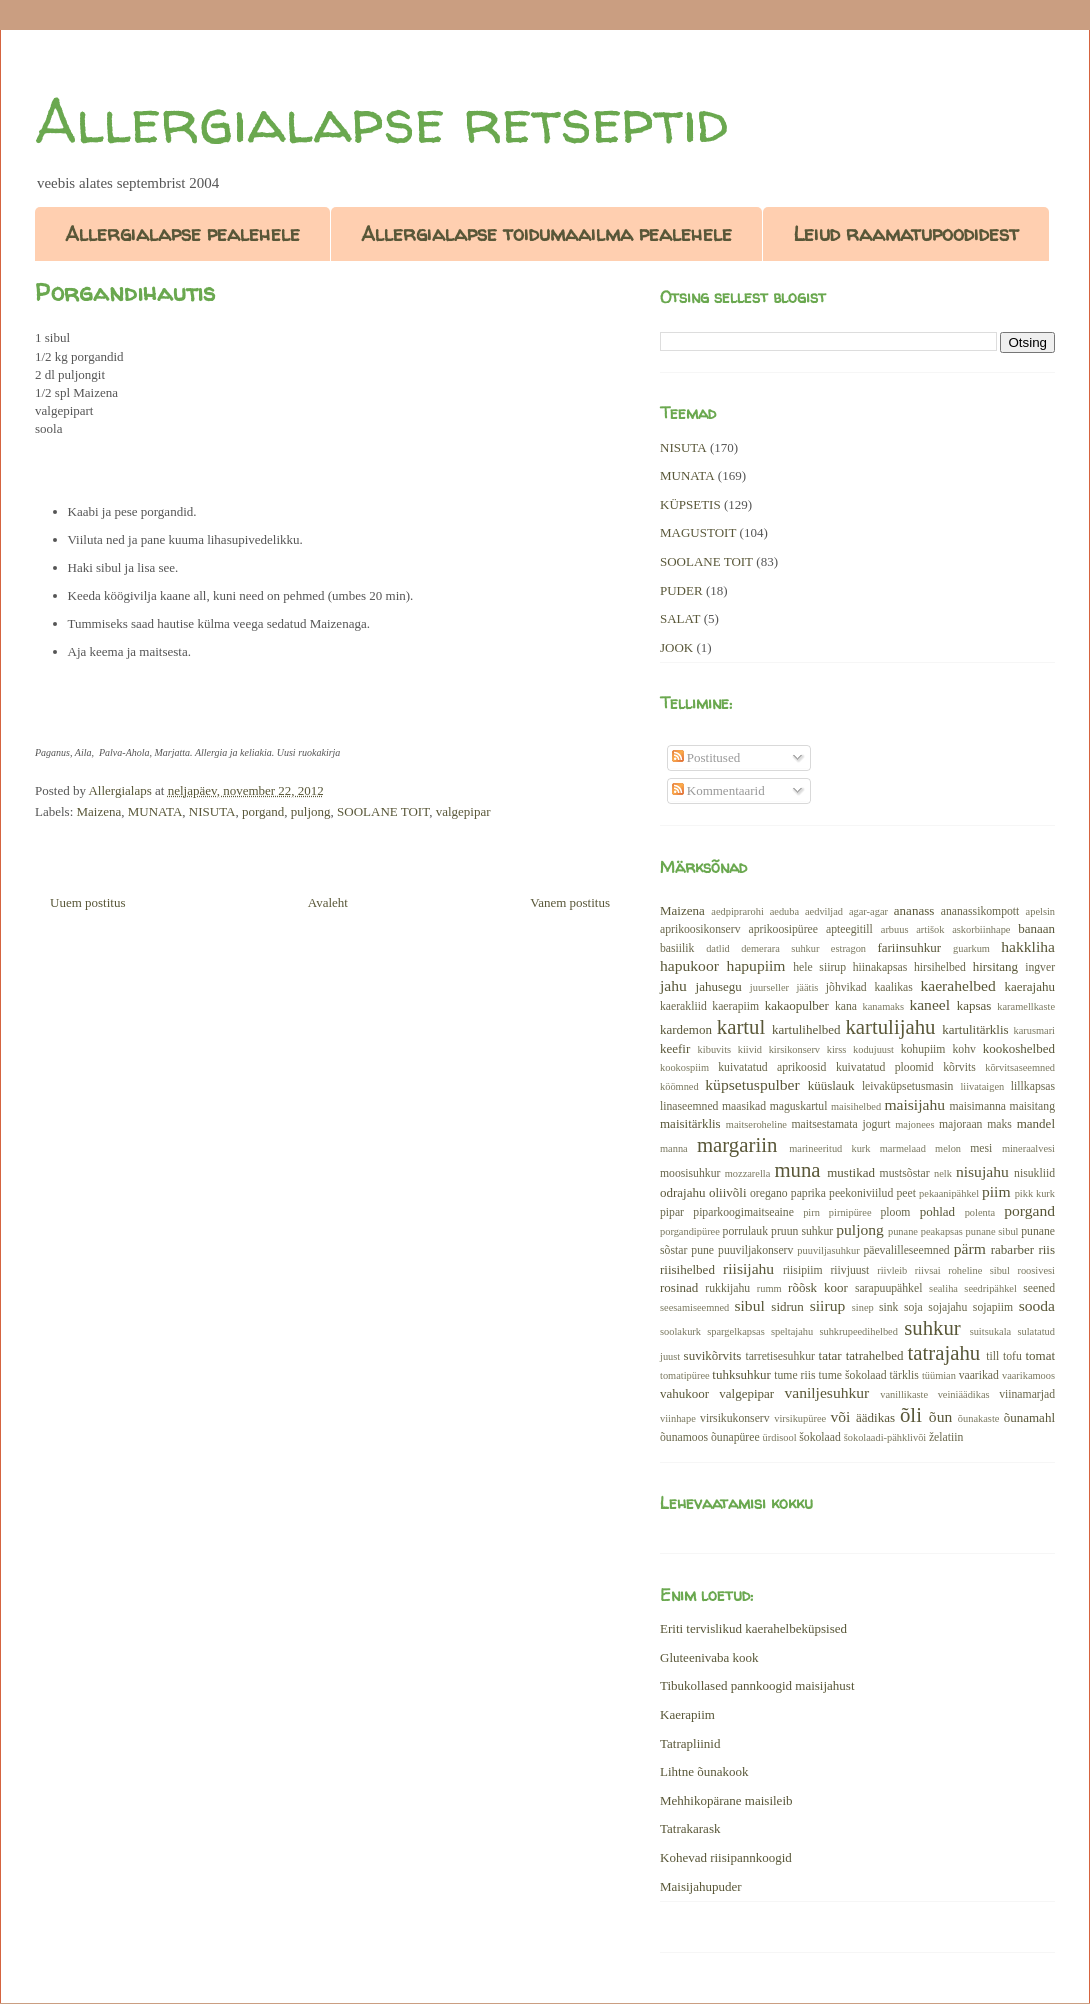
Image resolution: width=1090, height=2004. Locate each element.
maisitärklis (690, 1123)
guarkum (971, 948)
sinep (863, 1307)
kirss (837, 1049)
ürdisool (780, 1437)
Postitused (706, 757)
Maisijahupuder (701, 1886)
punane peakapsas (925, 1231)
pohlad (937, 1211)
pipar (672, 1212)
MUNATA (155, 811)
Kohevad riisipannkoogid (726, 1857)
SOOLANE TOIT (383, 811)
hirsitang (996, 966)
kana (846, 1006)
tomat (1040, 1355)
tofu (1012, 1356)
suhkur (932, 1327)
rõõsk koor (818, 1287)
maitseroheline (756, 1124)
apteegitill (849, 929)
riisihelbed (687, 1269)
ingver (1040, 967)
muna (797, 1169)
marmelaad (903, 1148)
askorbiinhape (981, 929)
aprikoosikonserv (700, 929)
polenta (980, 1212)
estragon (848, 948)
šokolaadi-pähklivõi (885, 1437)
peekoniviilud (861, 1193)
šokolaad (820, 1437)
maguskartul (799, 1106)
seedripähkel (990, 1288)
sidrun (787, 1306)
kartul (741, 1026)
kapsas (974, 1005)
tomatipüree (685, 1375)
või (840, 1416)
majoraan (960, 1124)
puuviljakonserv (755, 1250)
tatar (830, 1355)
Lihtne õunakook (704, 1771)
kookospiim (684, 1067)
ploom (896, 1212)
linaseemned (689, 1106)
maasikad (744, 1106)
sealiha (943, 1288)
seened (1039, 1288)
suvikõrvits (713, 1355)
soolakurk (680, 1331)
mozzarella (748, 1173)
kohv (963, 1049)
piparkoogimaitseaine (743, 1212)
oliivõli (728, 1192)
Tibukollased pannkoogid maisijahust (757, 1685)
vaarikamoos (1028, 1375)
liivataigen (982, 1086)
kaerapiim (735, 1006)
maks (999, 1124)
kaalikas (893, 987)
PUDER (681, 590)
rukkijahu (727, 1288)
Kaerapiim (687, 1714)
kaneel (929, 1004)
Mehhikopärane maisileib (726, 1800)
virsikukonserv (734, 1418)
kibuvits (715, 1049)
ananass (914, 910)
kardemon (686, 1029)
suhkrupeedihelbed (858, 1331)
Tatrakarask (690, 1828)
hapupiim (756, 965)
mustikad (851, 1172)
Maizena (99, 811)
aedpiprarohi (737, 911)
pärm (970, 1248)
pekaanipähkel (949, 1193)
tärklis (904, 1375)
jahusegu (719, 986)
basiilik (677, 948)
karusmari (1034, 1030)
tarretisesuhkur (779, 1356)
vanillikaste (904, 1394)
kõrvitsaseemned (1020, 1067)
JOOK (676, 647)
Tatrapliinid (690, 1743)
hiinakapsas (880, 967)
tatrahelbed (875, 1355)
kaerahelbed (957, 985)
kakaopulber (797, 1005)
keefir (675, 1048)
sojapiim (993, 1307)
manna (674, 1148)
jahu (673, 985)
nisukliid (1034, 1173)
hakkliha (1028, 946)
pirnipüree (850, 1212)
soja (913, 1307)
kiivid (750, 1049)
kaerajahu (1029, 986)
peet (905, 1193)
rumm (769, 1288)
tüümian (939, 1375)
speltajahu (792, 1331)
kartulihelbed (806, 1029)
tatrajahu (943, 1352)
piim (996, 1191)
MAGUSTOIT (698, 532)
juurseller (769, 987)
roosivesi (1036, 1270)
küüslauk (831, 1085)
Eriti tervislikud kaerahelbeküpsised (753, 1628)
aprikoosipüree (783, 929)
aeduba (784, 911)
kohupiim (923, 1049)
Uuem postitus (87, 902)
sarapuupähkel (889, 1288)
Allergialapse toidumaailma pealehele (546, 233)
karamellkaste (1026, 1006)
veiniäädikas (964, 1394)
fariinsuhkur (909, 947)
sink (888, 1307)
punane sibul (992, 1231)
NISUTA (212, 811)
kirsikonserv (794, 1049)
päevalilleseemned (906, 1250)
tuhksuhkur (741, 1374)
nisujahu (982, 1171)
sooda (1037, 1305)
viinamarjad (1027, 1394)
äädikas (875, 1417)
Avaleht (328, 902)
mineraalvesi (1028, 1148)
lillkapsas (1033, 1086)
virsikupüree (800, 1418)
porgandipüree (690, 1231)
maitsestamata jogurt (840, 1124)
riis (1046, 1249)
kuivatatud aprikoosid (772, 1067)
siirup (828, 1305)
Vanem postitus (570, 902)
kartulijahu (890, 1026)
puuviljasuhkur (828, 1250)
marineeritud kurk (829, 1148)
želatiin (946, 1437)
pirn (811, 1212)
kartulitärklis (975, 1029)
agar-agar (868, 911)
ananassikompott (980, 911)
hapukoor (689, 965)
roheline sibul (979, 1270)
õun (940, 1416)
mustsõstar (905, 1173)
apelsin (1040, 911)
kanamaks (884, 1006)
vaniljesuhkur (826, 1392)
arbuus (895, 929)
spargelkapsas (736, 1331)
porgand (263, 811)
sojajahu (947, 1307)
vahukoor (684, 1393)
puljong (311, 811)
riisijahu (748, 1268)
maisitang (1032, 1106)
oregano (769, 1193)
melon (948, 1148)
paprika (808, 1193)
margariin (737, 1144)
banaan (1036, 928)
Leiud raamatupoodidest (906, 233)
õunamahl (1029, 1417)
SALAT (680, 618)
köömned (679, 1086)
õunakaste (979, 1418)
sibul (749, 1305)
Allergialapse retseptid (381, 121)
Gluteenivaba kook (709, 1657)
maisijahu (914, 1104)
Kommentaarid (718, 790)
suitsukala (991, 1331)
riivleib (892, 1270)
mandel (1036, 1123)
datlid (718, 948)
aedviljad (824, 911)
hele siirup (819, 967)
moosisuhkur (690, 1173)
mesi (981, 1148)
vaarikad (979, 1375)
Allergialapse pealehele (182, 233)
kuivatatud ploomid (885, 1067)
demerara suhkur (780, 948)
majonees (914, 1124)
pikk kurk (1035, 1193)
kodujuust (873, 1049)
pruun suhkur (802, 1231)
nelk (943, 1173)
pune (702, 1250)
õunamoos (684, 1437)
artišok (930, 929)
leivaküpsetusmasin (908, 1086)
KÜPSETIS (690, 504)
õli (911, 1414)
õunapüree (735, 1437)
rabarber (1012, 1249)
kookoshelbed (1019, 1048)
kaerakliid (683, 1006)
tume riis (794, 1375)
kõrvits (959, 1067)
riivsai (928, 1270)
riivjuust (849, 1270)
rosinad (679, 1287)
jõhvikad (846, 987)
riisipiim (803, 1270)
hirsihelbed (940, 967)
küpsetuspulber (752, 1084)
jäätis (807, 987)
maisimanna (978, 1106)
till (992, 1356)
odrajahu (682, 1192)
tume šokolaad (853, 1375)
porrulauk (745, 1231)
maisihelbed (856, 1106)
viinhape (678, 1418)
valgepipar (463, 811)
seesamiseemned (694, 1307)
